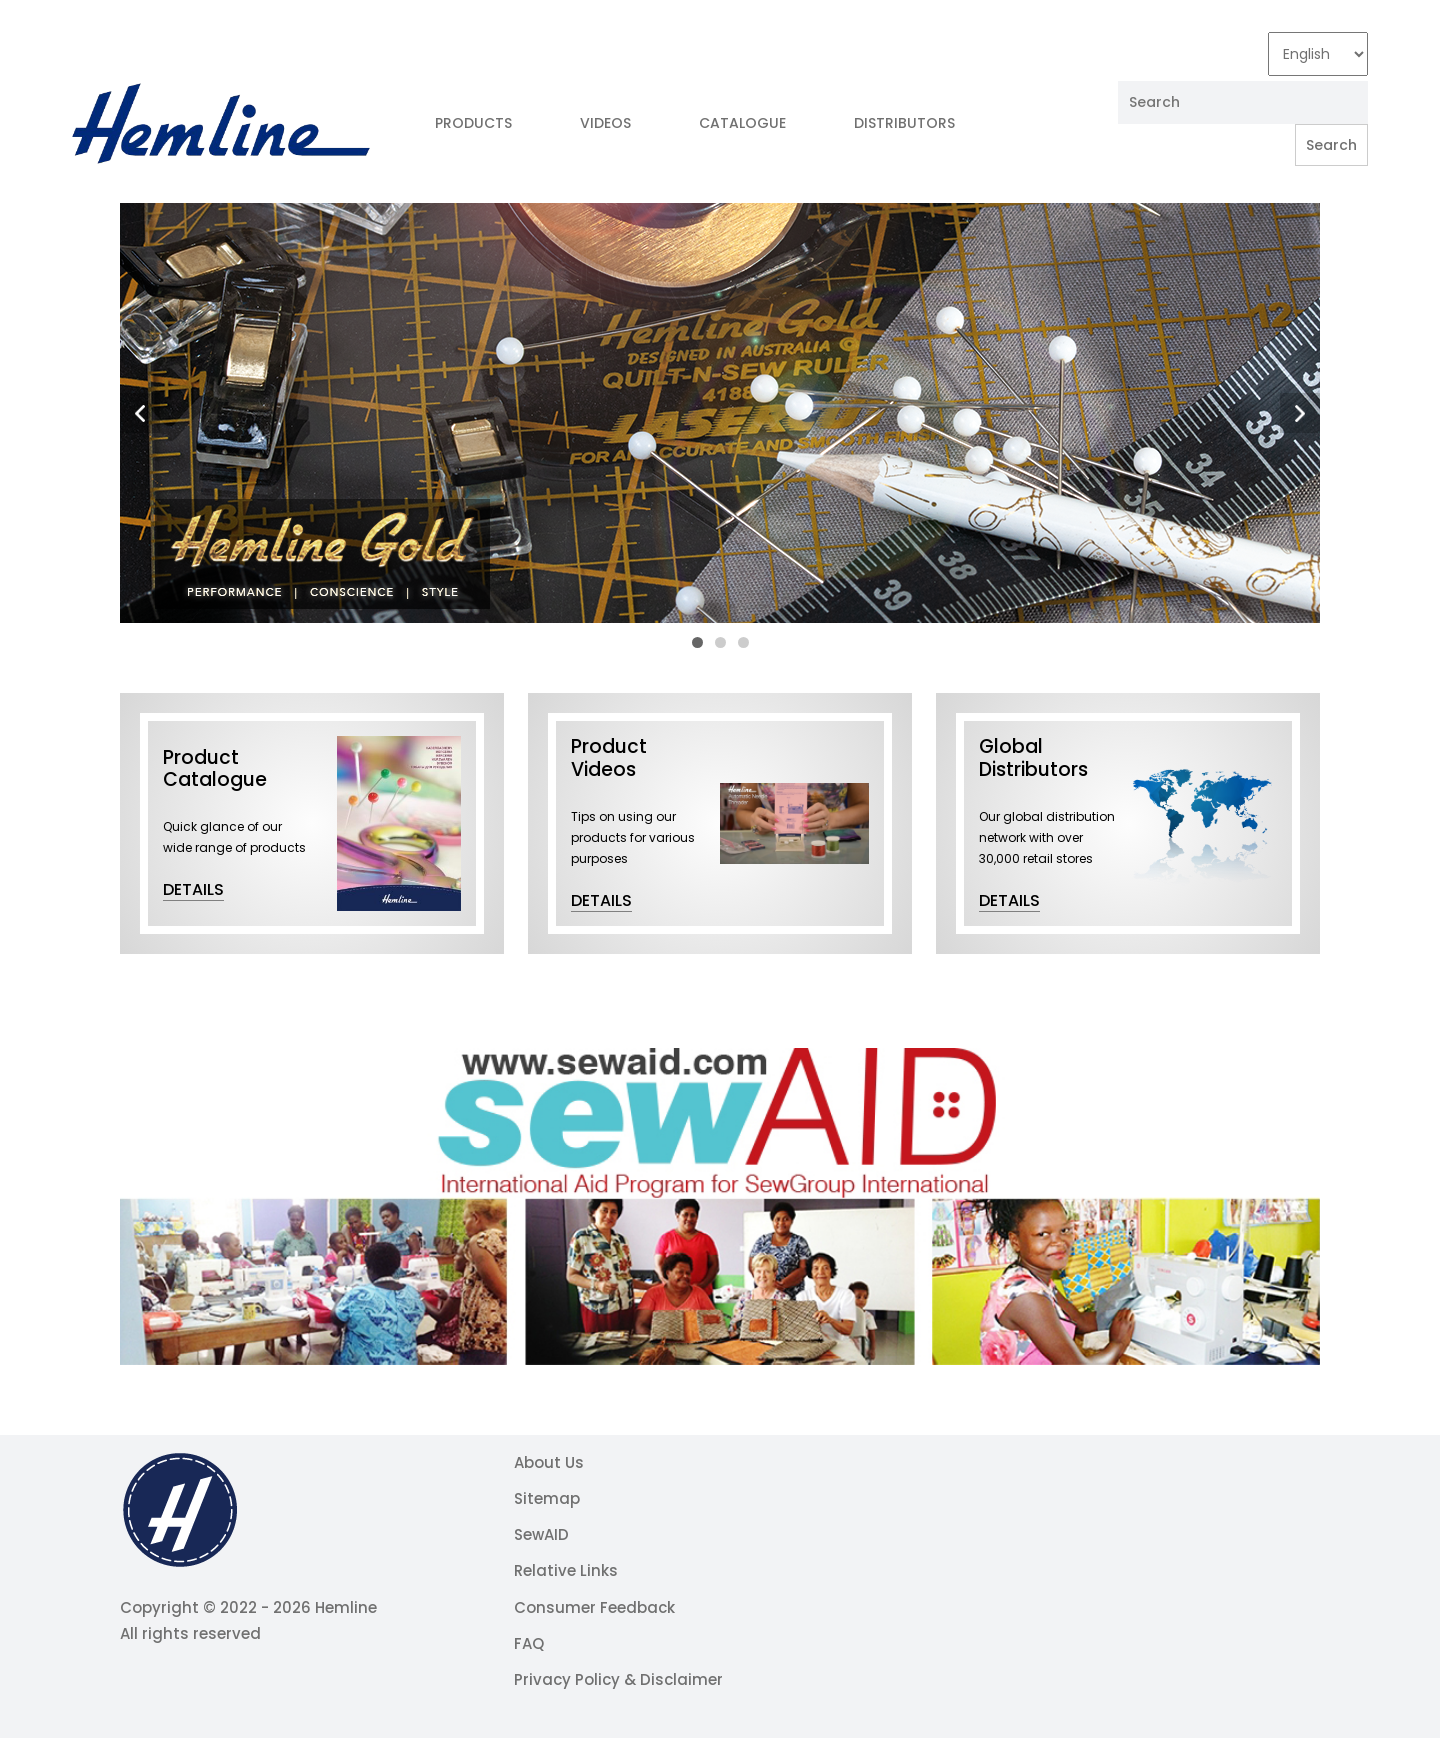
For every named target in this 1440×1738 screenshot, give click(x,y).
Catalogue (742, 123)
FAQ (529, 1643)
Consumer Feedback (594, 1607)
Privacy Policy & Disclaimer (618, 1679)
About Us (549, 1462)
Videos (605, 123)
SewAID (541, 1534)
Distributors (904, 123)
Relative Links (566, 1570)
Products (473, 123)
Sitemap (547, 1498)
